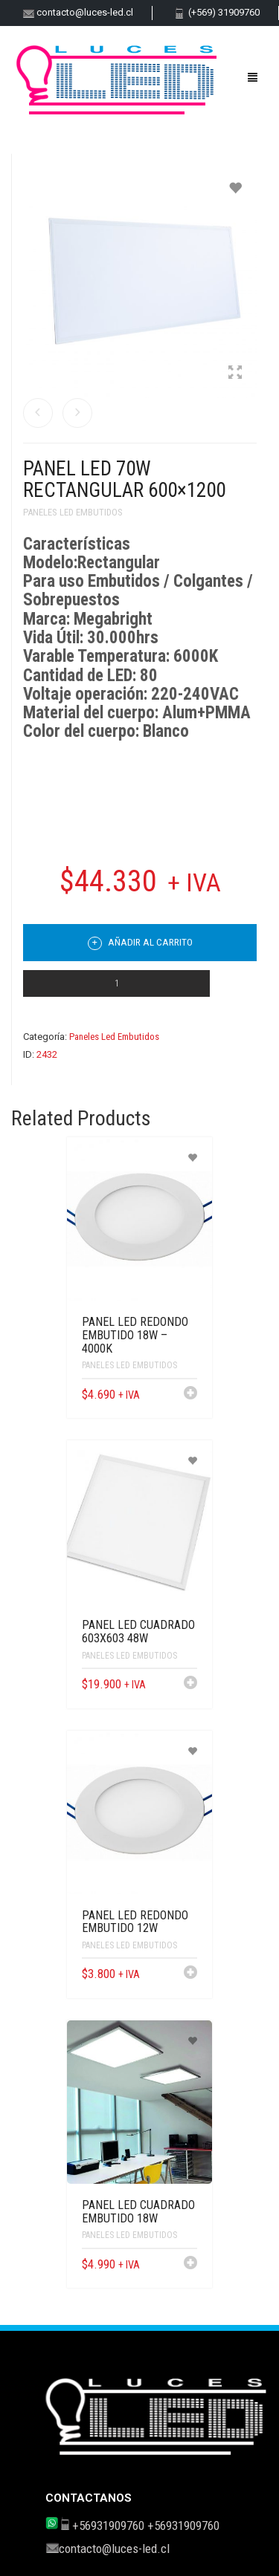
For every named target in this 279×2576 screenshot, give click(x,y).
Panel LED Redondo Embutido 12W (135, 1922)
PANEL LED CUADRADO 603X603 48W (138, 1631)
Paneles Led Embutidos (73, 512)
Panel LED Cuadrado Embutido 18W (138, 2211)
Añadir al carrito (140, 943)
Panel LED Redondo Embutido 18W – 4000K (135, 1335)
